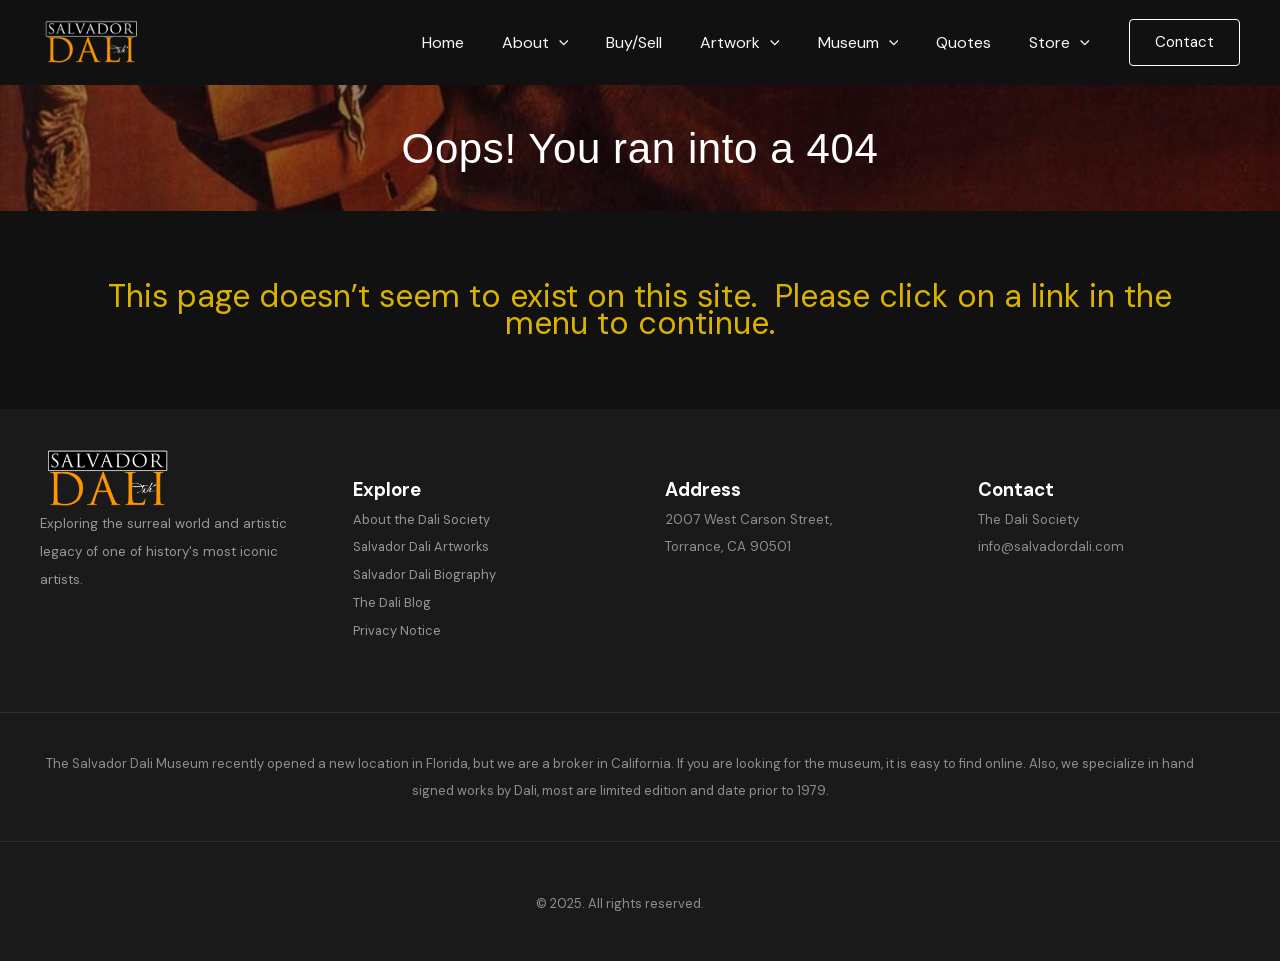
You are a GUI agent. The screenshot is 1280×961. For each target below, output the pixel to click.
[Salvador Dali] (100, 41)
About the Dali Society (422, 519)
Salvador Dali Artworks (423, 546)
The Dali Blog (392, 600)
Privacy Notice (397, 627)
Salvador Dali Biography (426, 573)
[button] (592, 42)
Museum (873, 42)
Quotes (972, 42)
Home (482, 42)
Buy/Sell (661, 42)
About (568, 42)
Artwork (761, 42)
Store (1062, 42)
